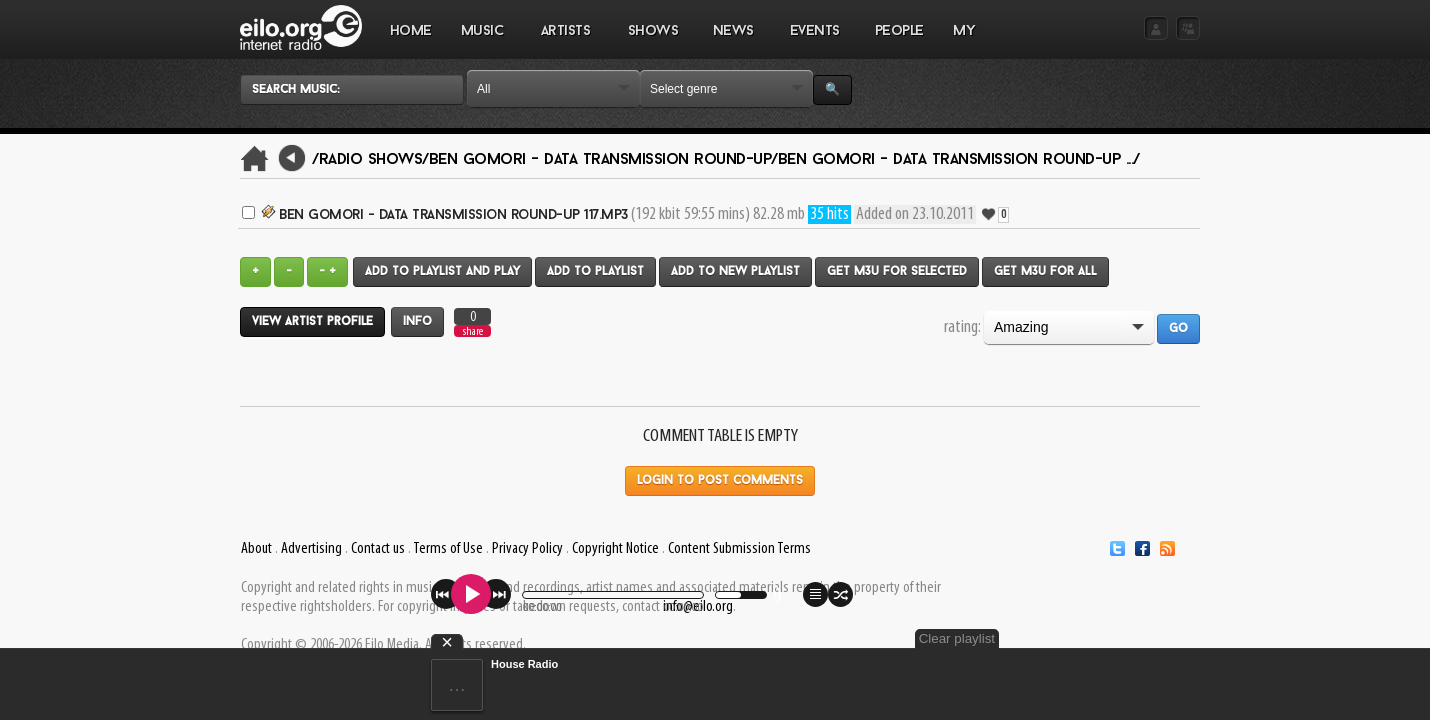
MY (966, 41)
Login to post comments (720, 481)
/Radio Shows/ (370, 160)
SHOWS (652, 41)
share (473, 331)
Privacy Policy (527, 549)
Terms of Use (448, 549)
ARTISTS (566, 41)
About (256, 549)
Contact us (378, 549)
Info (417, 322)
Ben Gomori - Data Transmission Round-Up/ (603, 160)
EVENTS (814, 41)
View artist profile (312, 322)
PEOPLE (899, 31)
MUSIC (482, 41)
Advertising (311, 549)
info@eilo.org (698, 607)
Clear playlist (1153, 638)
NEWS (733, 41)
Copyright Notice (615, 549)
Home (411, 31)
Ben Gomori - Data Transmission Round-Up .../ (959, 160)
